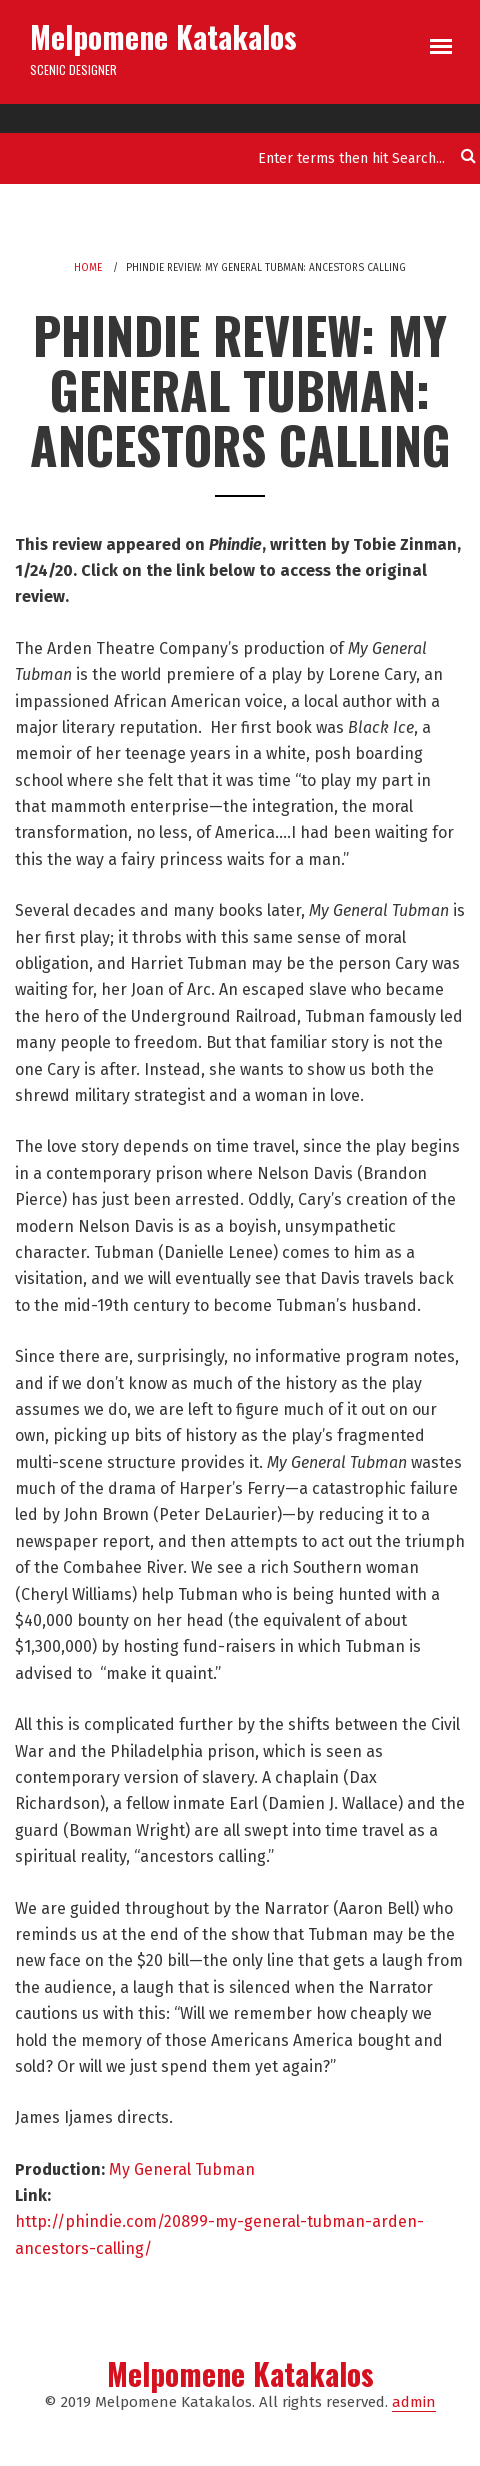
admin (414, 2402)
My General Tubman (182, 2169)
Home (88, 268)
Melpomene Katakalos (163, 36)
